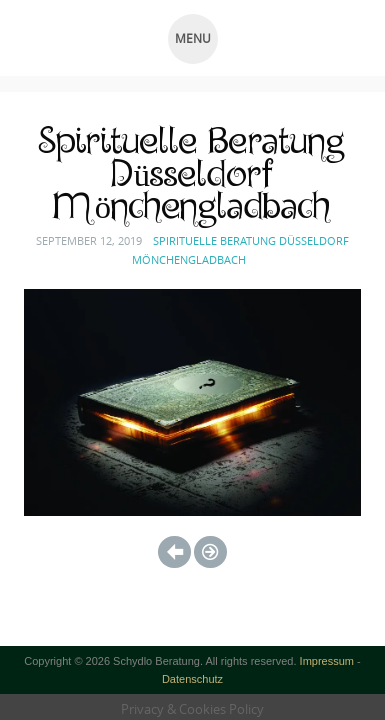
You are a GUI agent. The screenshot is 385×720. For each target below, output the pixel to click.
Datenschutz (192, 679)
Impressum (327, 661)
